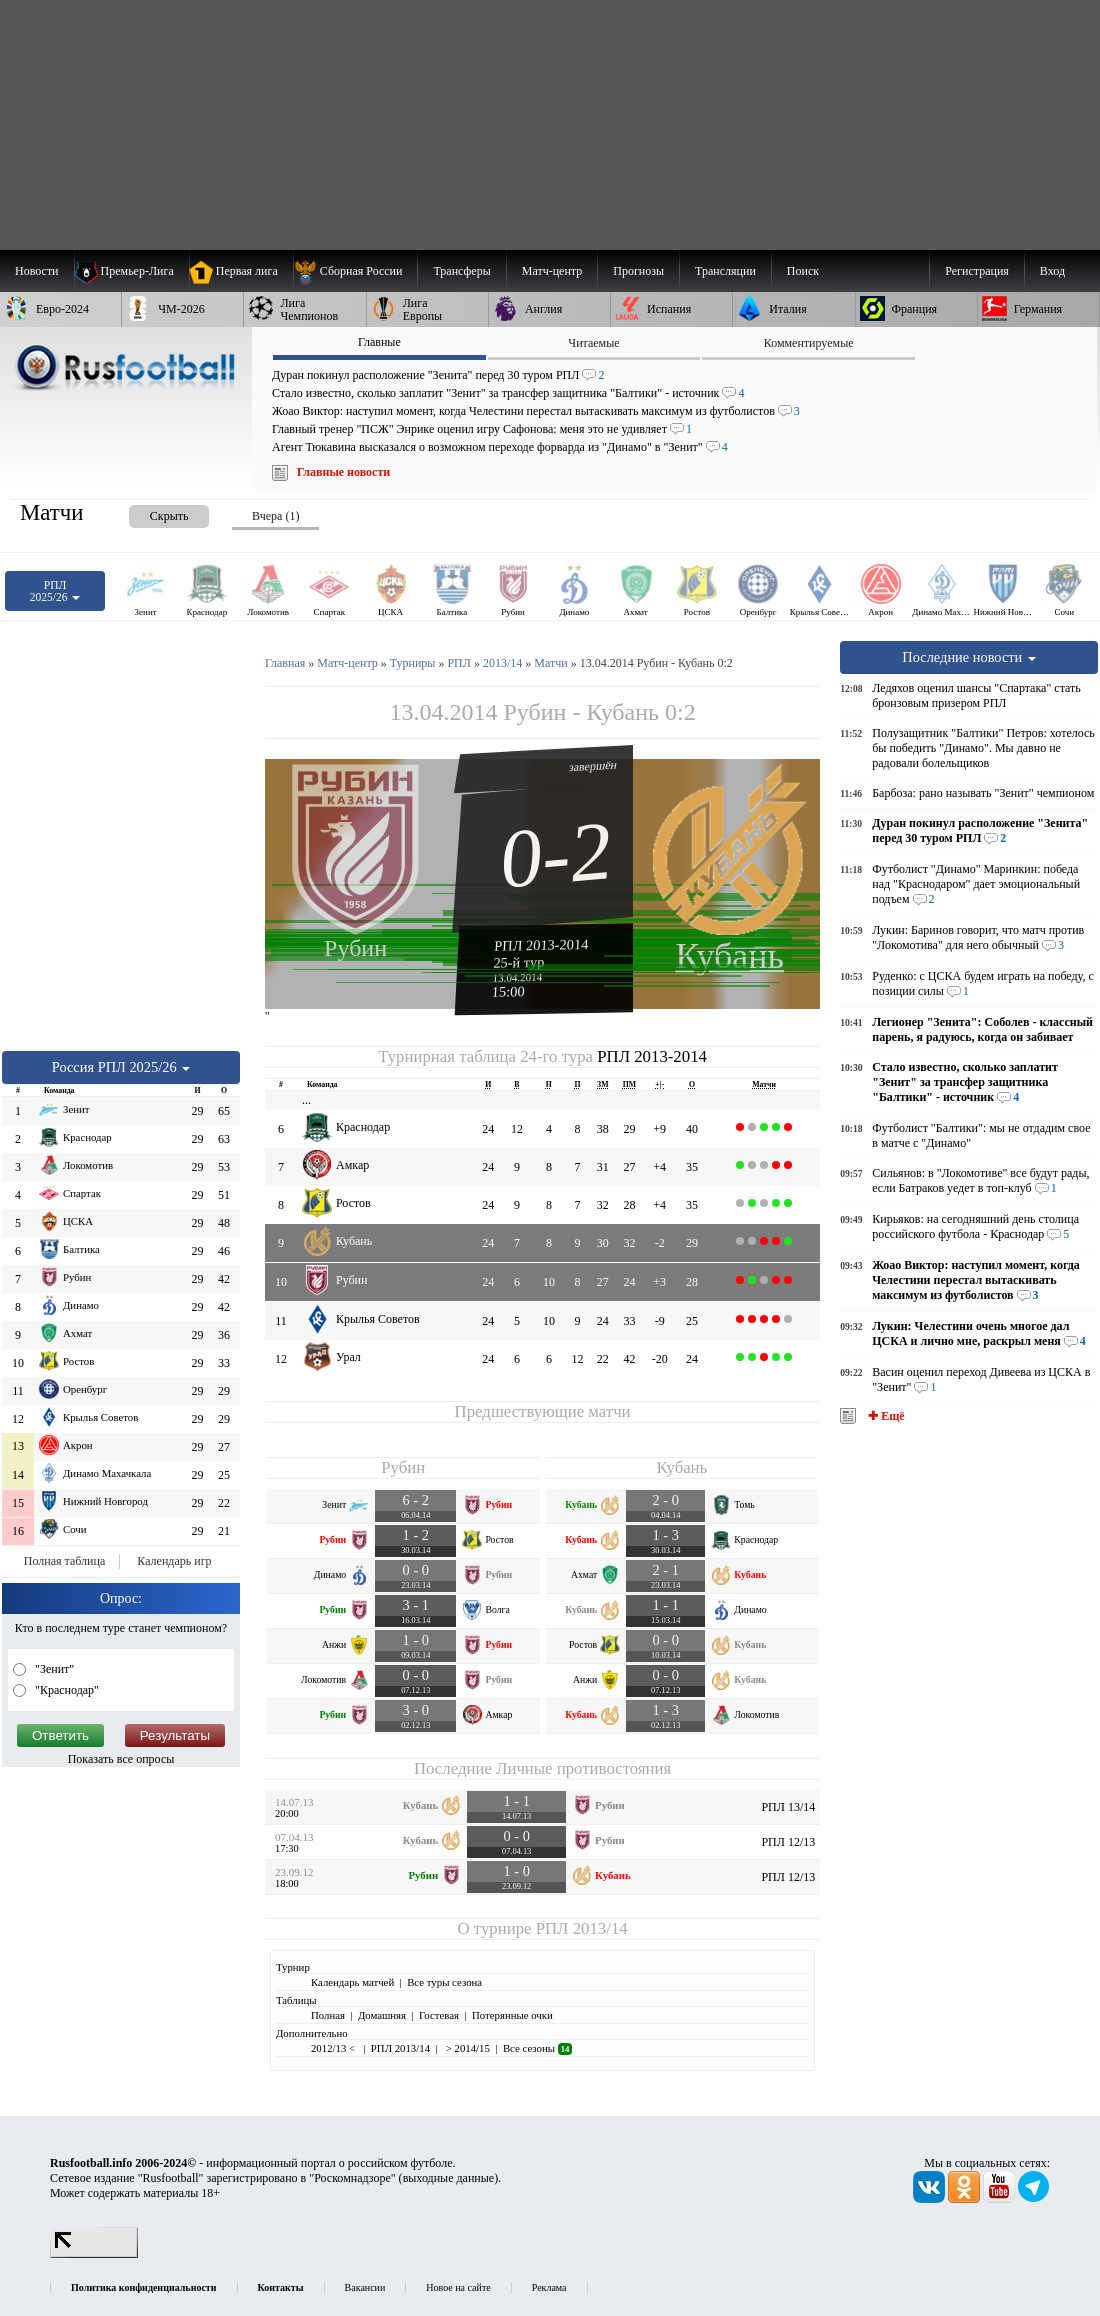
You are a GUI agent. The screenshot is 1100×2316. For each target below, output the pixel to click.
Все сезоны (537, 2048)
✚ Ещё (884, 1416)
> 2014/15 (466, 2048)
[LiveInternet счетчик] (94, 2254)
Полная (328, 2015)
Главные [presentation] (379, 342)
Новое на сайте (458, 2287)
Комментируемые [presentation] (809, 343)
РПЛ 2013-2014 (541, 945)
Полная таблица (64, 1561)
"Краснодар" (65, 1690)
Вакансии (365, 2287)
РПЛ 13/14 (788, 1807)
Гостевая (439, 2015)
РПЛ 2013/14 (582, 1928)
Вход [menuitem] (1052, 271)
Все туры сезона (444, 1982)
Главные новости (343, 472)
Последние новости (969, 657)
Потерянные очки (512, 2015)
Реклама (549, 2287)
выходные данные (449, 2178)
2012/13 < (334, 2048)
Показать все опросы (121, 1759)
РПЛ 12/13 (788, 1842)
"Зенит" (53, 1669)
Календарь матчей (352, 1982)
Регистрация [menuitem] (977, 271)
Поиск (803, 271)
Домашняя (382, 2015)
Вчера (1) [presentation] (275, 516)
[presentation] (149, 512)
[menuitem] (355, 271)
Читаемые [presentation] (593, 343)
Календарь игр (174, 1561)
